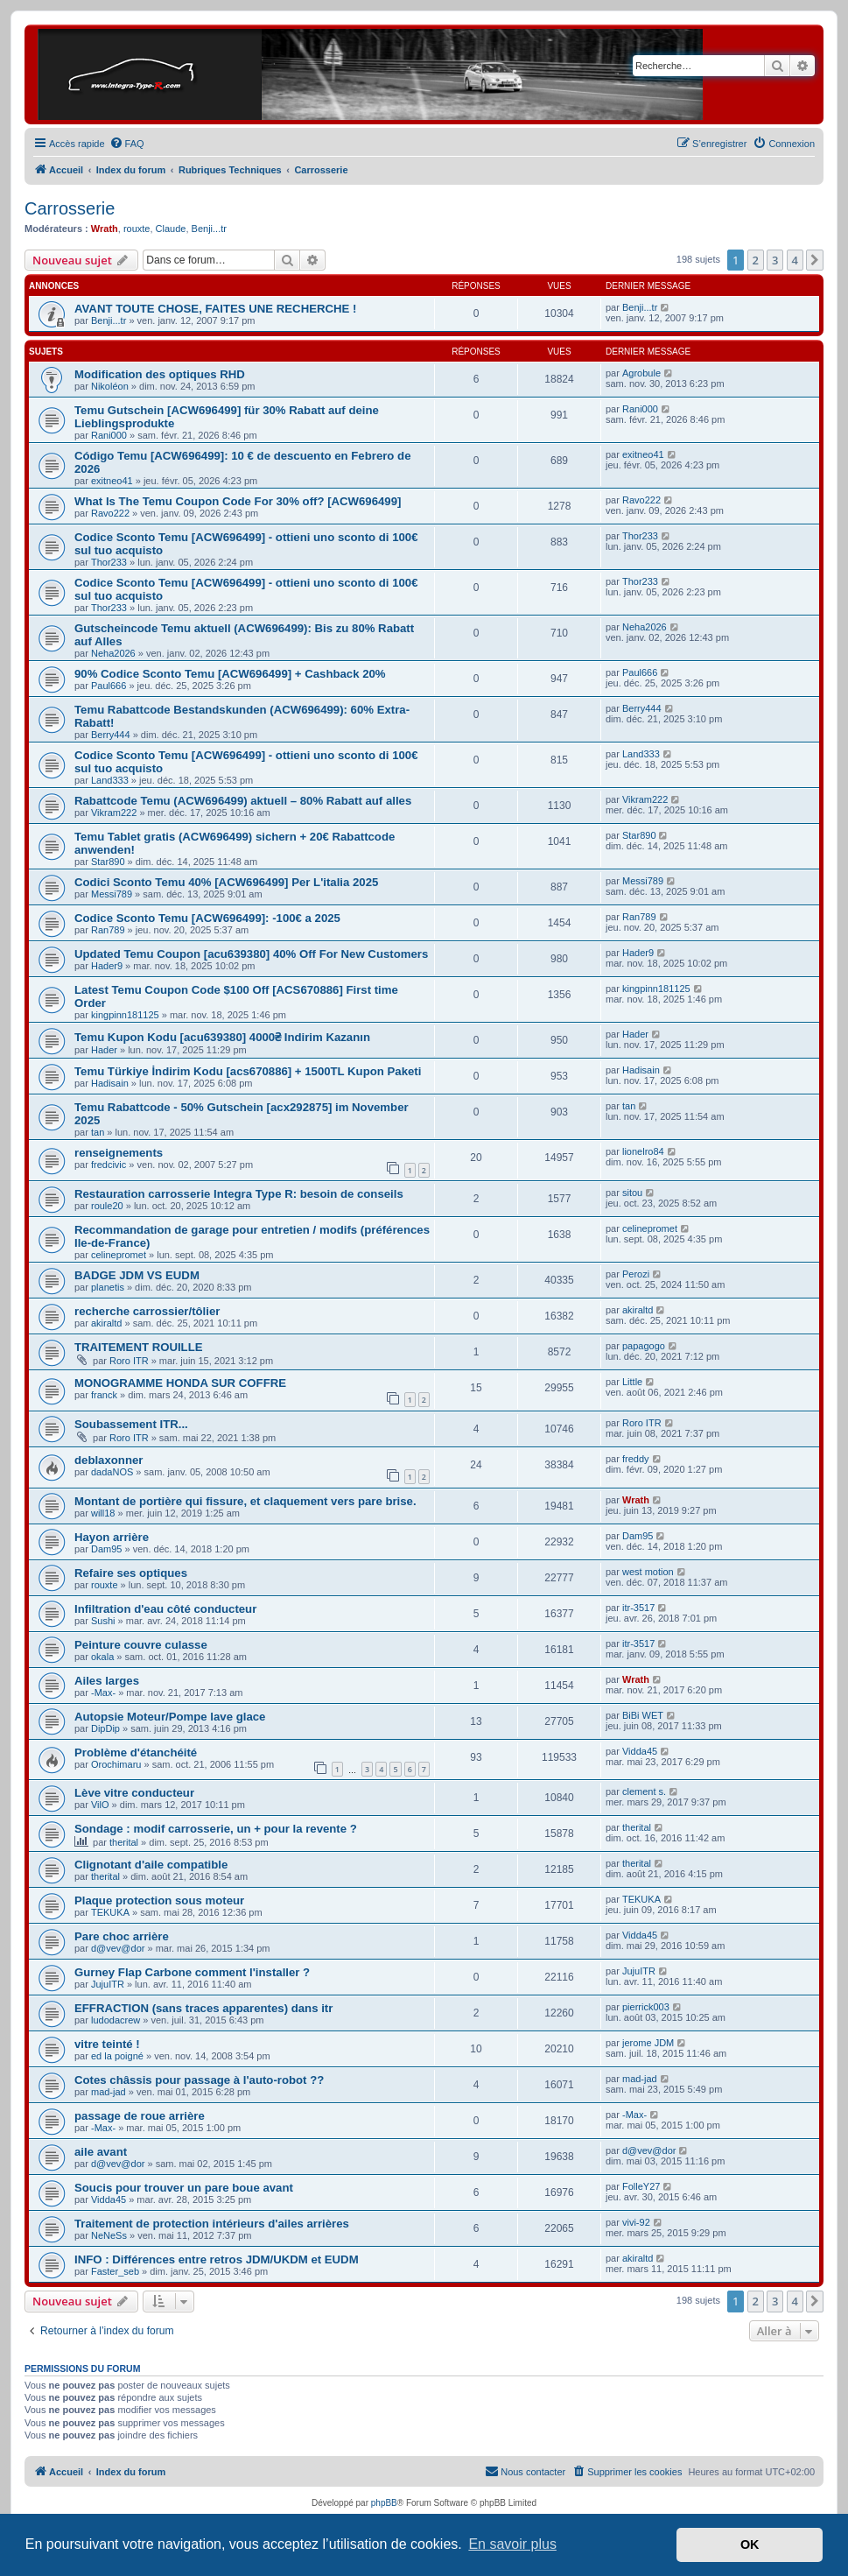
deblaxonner (108, 1460)
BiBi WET (642, 1715)
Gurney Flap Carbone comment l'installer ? (192, 1972)
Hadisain (110, 1083)
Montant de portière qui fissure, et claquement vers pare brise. (245, 1501)
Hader (104, 1050)
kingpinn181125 (125, 1015)
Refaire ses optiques (130, 1573)
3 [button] (775, 260)
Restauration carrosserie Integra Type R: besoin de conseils (238, 1193)
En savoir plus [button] (512, 2544)
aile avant (100, 2151)
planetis (107, 1287)
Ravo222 (110, 513)
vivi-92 (636, 2222)
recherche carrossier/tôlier (147, 1311)
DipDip (105, 1728)
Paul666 (108, 685)
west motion (648, 1571)
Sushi (103, 1620)
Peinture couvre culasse (140, 1644)
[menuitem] (126, 143)
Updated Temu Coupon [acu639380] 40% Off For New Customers (251, 954)
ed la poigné (117, 2056)
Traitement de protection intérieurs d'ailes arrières (211, 2223)
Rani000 (109, 435)
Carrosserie (70, 208)
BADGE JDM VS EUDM (137, 1275)
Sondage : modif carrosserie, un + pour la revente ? (215, 1828)
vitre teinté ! (107, 2044)
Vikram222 (114, 812)
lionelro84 (643, 1151)
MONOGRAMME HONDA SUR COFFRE (180, 1383)
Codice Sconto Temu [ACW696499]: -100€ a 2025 (207, 918)
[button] (814, 260)
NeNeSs (109, 2235)
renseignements (118, 1152)
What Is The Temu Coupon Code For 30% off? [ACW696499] (237, 501)
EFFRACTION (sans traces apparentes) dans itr (203, 2008)
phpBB (384, 2503)
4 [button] (795, 260)
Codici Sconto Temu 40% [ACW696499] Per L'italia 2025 (226, 882)
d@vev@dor (117, 1948)
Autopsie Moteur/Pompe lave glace (169, 1716)
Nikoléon (110, 386)
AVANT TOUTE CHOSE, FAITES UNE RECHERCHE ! (215, 308)
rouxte (137, 228)
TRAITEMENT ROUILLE (138, 1347)
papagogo (643, 1346)
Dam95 (106, 1549)
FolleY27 (641, 2186)
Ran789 (108, 930)
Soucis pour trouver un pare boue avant (183, 2187)
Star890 (108, 861)
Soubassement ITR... (131, 1424)
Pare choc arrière (121, 1936)
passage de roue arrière (139, 2115)
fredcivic (108, 1164)
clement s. (644, 1791)
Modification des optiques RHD (159, 374)
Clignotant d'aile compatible (151, 1864)
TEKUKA (110, 1912)
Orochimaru (116, 1764)
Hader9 (107, 966)
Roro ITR (129, 1360)
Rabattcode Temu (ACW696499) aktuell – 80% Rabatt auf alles (242, 800)
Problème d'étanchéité (135, 1752)
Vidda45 (639, 1751)
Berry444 (110, 734)
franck (104, 1395)
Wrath (104, 228)
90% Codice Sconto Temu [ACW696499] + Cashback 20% (230, 673)
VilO (100, 1804)
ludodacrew (115, 2020)
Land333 (110, 780)
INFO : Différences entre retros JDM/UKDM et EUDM (216, 2259)
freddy (635, 1458)
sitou (632, 1192)
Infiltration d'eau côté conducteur (165, 1608)
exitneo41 (112, 480)
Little (632, 1381)
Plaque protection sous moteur (159, 1900)
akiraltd (106, 1323)
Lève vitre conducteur (134, 1792)
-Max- (103, 1692)
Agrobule (641, 373)
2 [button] (756, 260)
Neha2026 (113, 653)
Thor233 (109, 562)
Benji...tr (209, 228)
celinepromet (118, 1254)
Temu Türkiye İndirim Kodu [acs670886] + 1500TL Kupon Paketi (247, 1071)
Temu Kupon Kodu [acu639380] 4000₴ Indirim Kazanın (222, 1037)
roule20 (107, 1205)
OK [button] (750, 2544)
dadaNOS (112, 1472)
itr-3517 (638, 1607)
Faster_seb (115, 2271)
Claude (171, 228)
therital (123, 1842)
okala (102, 1656)
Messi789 (111, 894)
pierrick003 (645, 2007)
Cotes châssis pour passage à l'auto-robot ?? (199, 2080)
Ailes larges (106, 1680)
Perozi (635, 1274)
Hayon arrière (111, 1537)
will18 (103, 1513)
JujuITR (107, 1984)
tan (97, 1132)
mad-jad (108, 2092)
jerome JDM (648, 2043)
